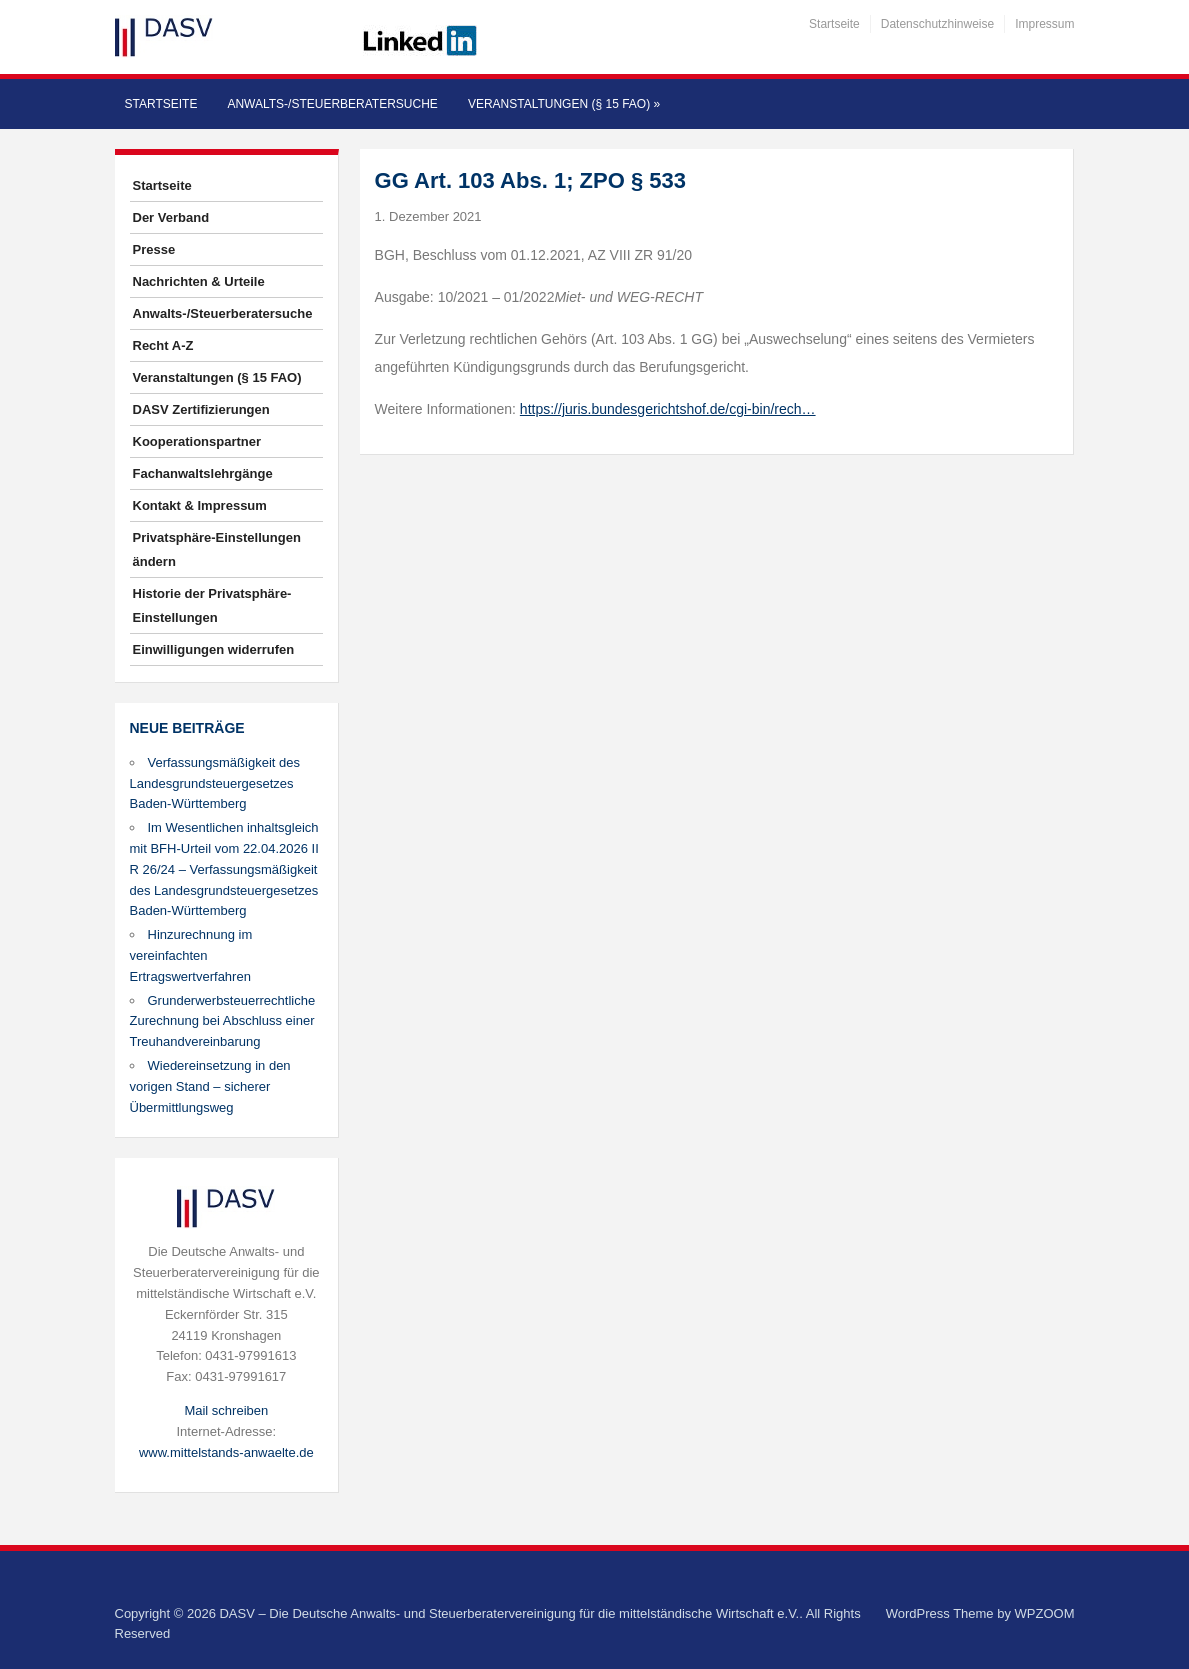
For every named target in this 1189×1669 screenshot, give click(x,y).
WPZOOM (1045, 1613)
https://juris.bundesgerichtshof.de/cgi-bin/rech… (668, 409)
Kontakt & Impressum (200, 505)
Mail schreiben (226, 1410)
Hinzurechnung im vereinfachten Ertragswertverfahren (191, 955)
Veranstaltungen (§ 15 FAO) (564, 104)
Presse (154, 249)
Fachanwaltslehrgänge (203, 473)
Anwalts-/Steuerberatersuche (332, 104)
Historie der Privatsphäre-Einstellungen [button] (212, 605)
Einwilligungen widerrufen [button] (214, 649)
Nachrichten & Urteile (199, 281)
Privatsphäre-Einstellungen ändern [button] (217, 549)
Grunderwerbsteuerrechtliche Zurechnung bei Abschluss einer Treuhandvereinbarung (223, 1021)
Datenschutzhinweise (937, 24)
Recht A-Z (163, 345)
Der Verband (171, 217)
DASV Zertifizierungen (201, 409)
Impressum (1044, 24)
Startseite (834, 24)
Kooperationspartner (197, 441)
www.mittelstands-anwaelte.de (226, 1452)
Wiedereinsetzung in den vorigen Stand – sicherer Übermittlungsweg (210, 1086)
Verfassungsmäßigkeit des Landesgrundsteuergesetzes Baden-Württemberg (215, 783)
